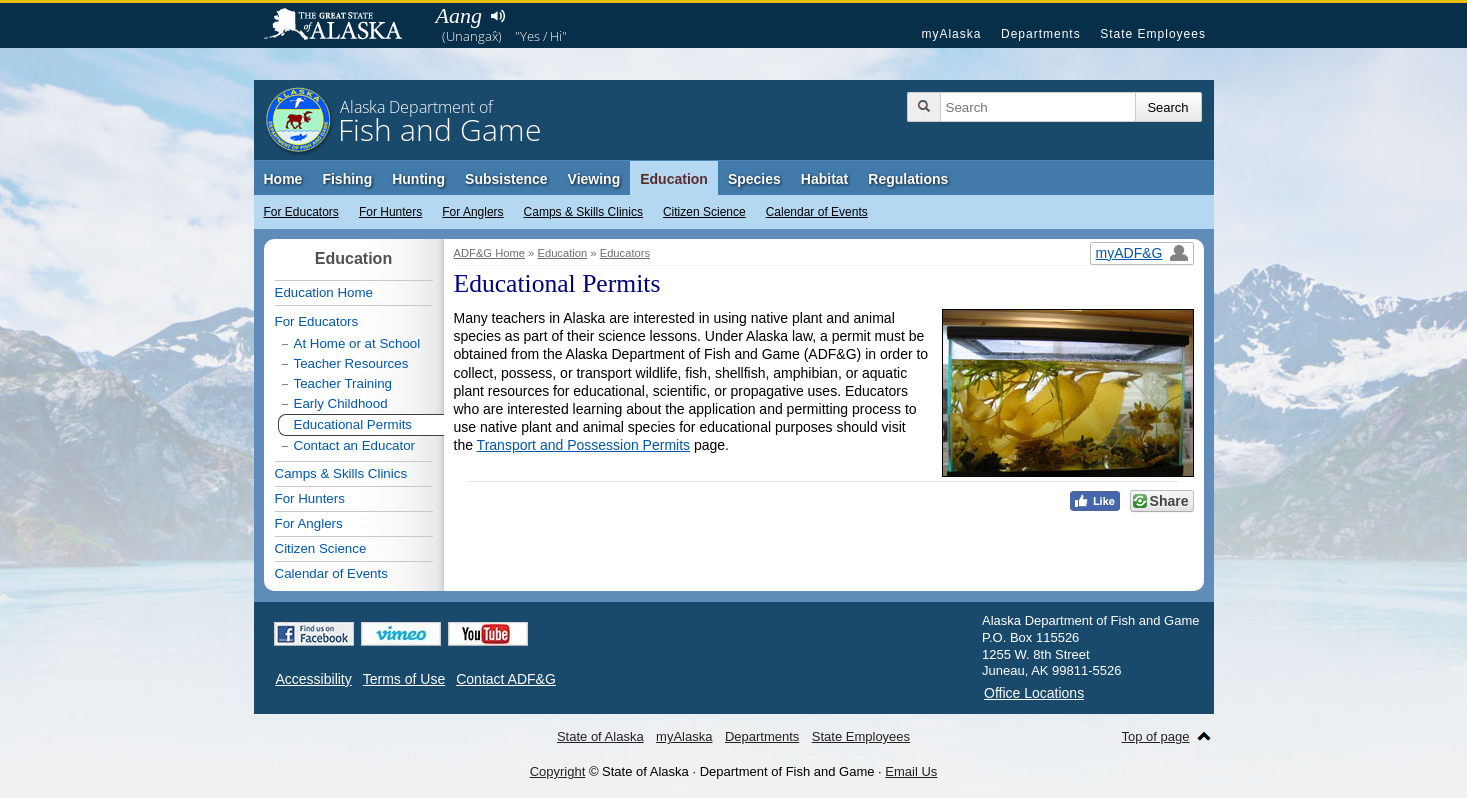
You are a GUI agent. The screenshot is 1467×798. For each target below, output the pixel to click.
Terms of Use (404, 679)
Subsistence (506, 179)
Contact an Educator (355, 445)
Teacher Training (343, 383)
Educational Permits (353, 424)
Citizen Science (704, 212)
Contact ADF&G (506, 679)
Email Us (911, 771)
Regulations (908, 179)
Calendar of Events (817, 212)
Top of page (1156, 736)
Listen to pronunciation (498, 16)
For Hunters (390, 212)
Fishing (347, 179)
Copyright (558, 771)
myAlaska (951, 34)
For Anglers (472, 212)
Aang (459, 15)
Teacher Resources (351, 363)
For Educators (301, 212)
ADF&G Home (490, 253)
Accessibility (314, 679)
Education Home (324, 292)
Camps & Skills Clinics (583, 212)
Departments (1041, 34)
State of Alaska (343, 26)
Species (754, 179)
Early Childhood (341, 403)
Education (674, 179)
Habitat (824, 179)
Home (283, 179)
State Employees (1153, 34)
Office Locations (1034, 693)
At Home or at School (357, 343)
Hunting (418, 179)
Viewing (594, 179)
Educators (625, 253)
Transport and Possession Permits (583, 445)
